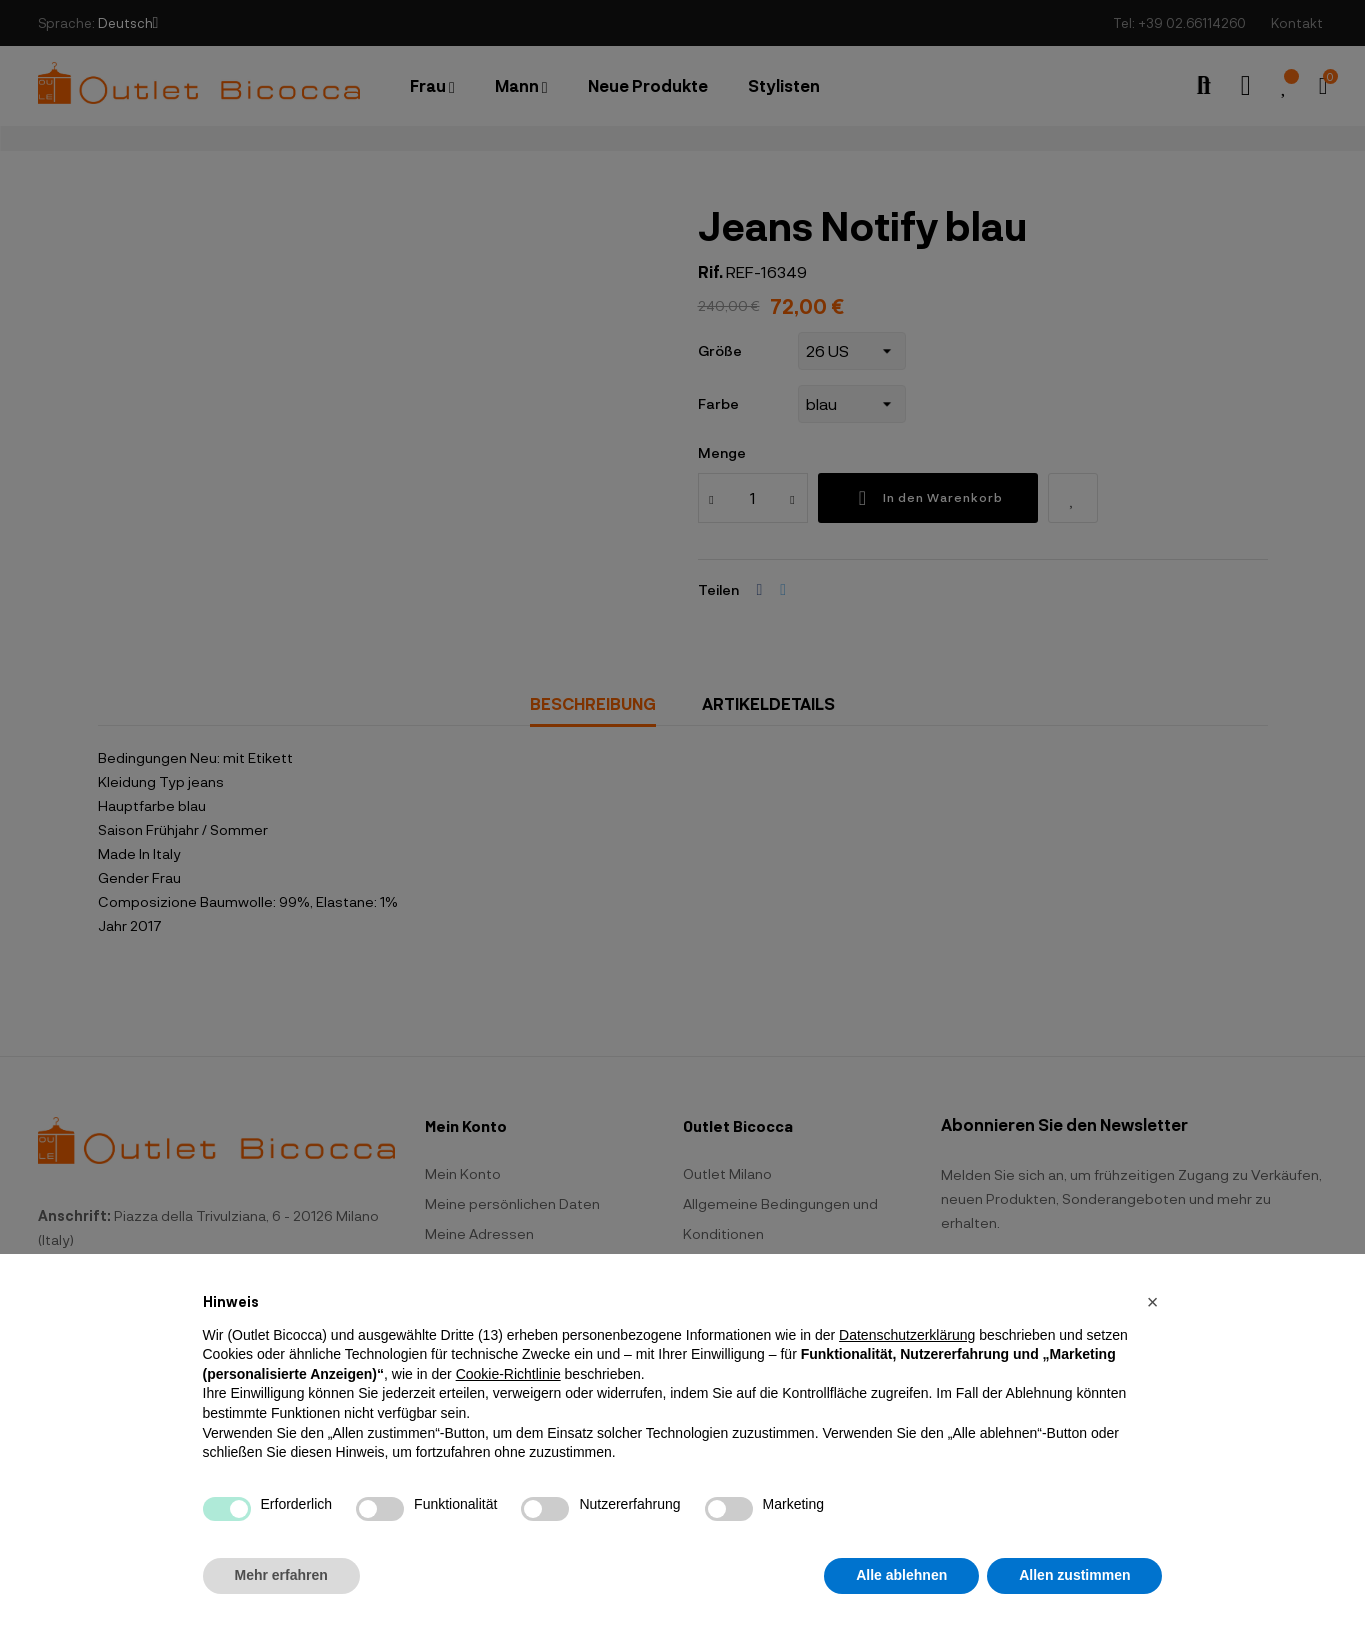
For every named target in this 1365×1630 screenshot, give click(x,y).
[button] (1153, 1302)
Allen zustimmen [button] (1074, 1575)
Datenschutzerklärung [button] (907, 1335)
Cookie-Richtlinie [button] (508, 1374)
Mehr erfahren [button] (281, 1575)
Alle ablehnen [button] (901, 1575)
